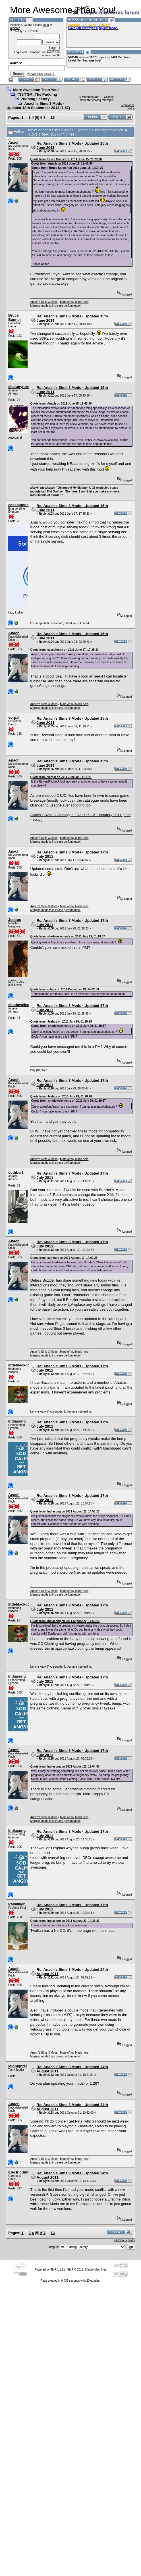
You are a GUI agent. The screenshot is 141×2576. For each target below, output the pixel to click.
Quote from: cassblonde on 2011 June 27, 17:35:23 (64, 649)
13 (53, 117)
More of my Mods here (74, 301)
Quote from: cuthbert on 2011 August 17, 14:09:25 (64, 1257)
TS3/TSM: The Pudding (37, 94)
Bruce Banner (14, 317)
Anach (14, 142)
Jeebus (14, 919)
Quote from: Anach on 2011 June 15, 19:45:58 (62, 163)
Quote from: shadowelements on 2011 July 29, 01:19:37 (67, 936)
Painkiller (16, 1904)
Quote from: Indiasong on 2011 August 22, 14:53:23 (65, 1511)
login (46, 24)
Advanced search (41, 73)
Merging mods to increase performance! (55, 305)
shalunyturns (20, 387)
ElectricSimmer (21, 2172)
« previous (127, 105)
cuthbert (15, 1172)
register (15, 28)
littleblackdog (20, 1365)
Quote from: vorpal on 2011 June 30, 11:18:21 (61, 777)
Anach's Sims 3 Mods (44, 301)
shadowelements (23, 1005)
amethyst (95, 60)
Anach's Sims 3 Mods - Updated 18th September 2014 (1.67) (38, 105)
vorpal (13, 717)
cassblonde (18, 505)
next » (130, 108)
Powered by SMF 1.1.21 (49, 2269)
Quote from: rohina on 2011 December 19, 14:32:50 (64, 989)
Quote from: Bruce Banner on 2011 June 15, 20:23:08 (66, 159)
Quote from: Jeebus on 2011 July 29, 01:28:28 (61, 1021)
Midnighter (17, 2066)
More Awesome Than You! (36, 90)
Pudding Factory (35, 99)
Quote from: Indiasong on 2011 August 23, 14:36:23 (65, 1920)
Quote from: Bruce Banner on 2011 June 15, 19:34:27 (67, 167)
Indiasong (17, 1421)
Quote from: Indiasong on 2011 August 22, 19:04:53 (65, 1766)
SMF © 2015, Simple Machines (87, 2269)
